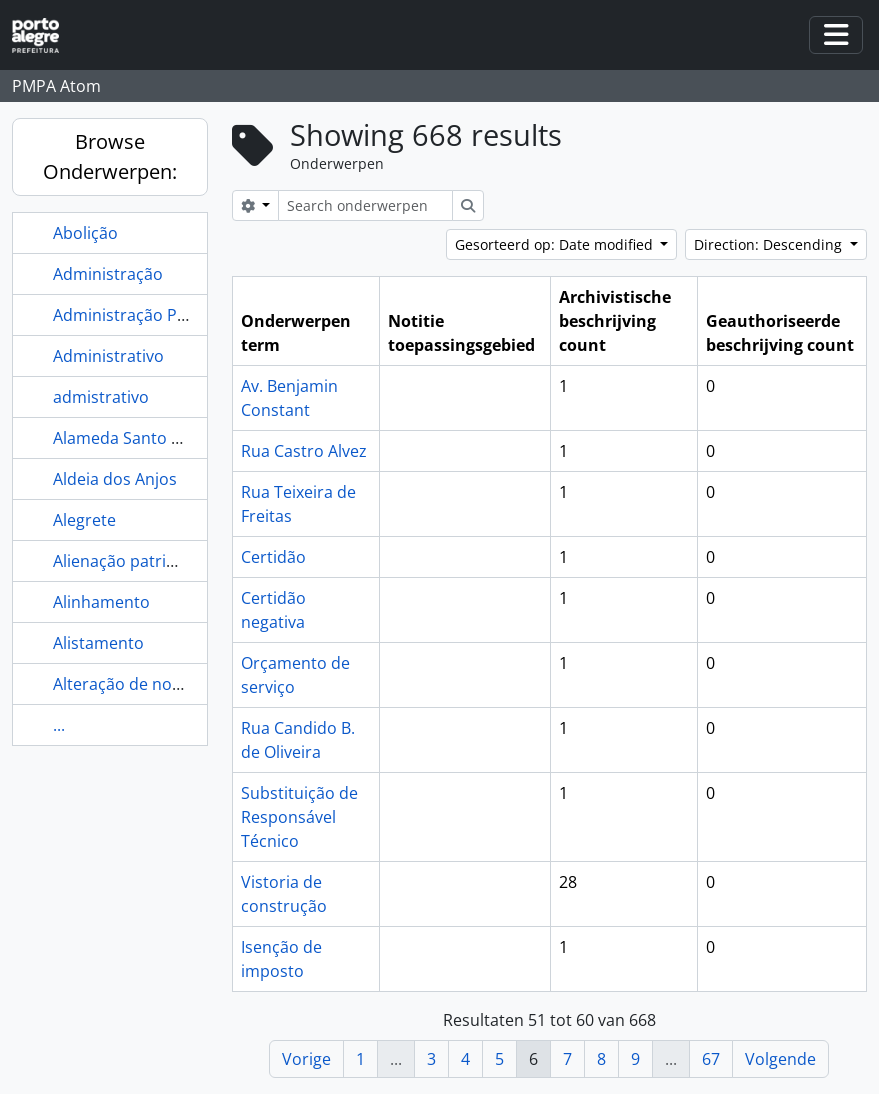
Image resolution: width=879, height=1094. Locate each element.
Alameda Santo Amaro (137, 438)
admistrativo (101, 397)
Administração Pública (137, 315)
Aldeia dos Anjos (115, 479)
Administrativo (108, 356)
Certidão (273, 557)
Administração (108, 274)
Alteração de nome (124, 684)
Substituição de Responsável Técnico (299, 817)
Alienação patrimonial (135, 561)
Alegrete (84, 520)
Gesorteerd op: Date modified (556, 244)
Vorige (306, 1059)
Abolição (85, 233)
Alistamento (98, 643)
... (59, 725)
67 (711, 1059)
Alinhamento (101, 602)
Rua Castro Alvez (304, 451)
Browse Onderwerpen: (110, 156)
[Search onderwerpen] (365, 205)
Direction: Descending (770, 244)
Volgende (780, 1059)
